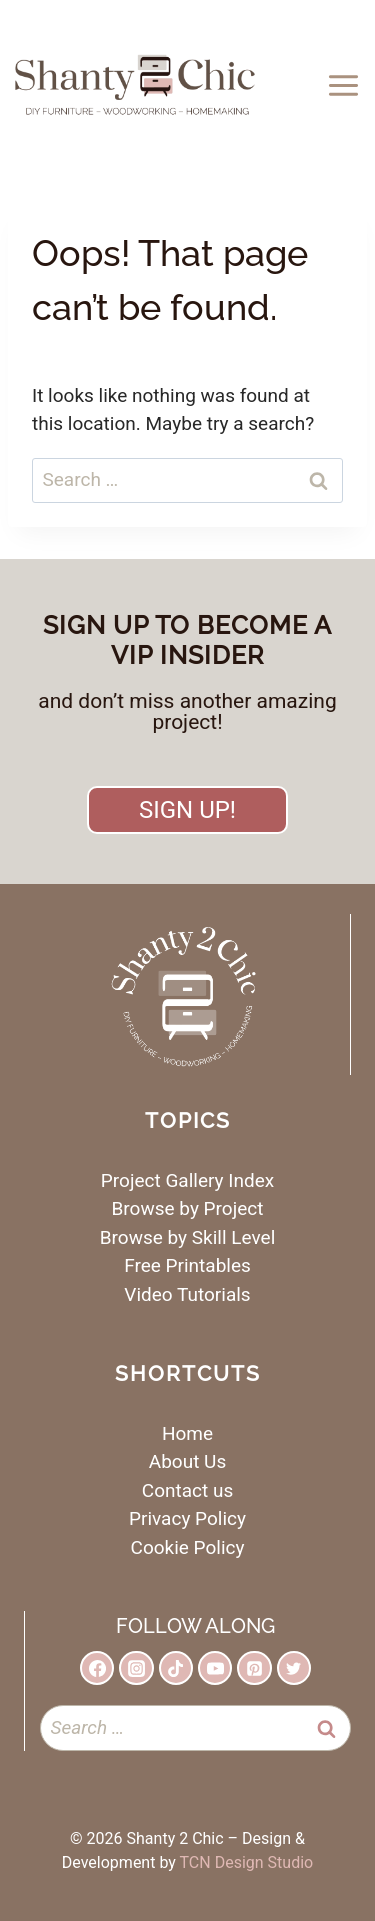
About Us (187, 1461)
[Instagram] (136, 1668)
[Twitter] (294, 1668)
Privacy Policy (187, 1518)
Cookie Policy (188, 1547)
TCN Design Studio (247, 1862)
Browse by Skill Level (188, 1237)
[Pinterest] (254, 1668)
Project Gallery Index (187, 1180)
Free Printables (187, 1265)
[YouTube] (215, 1668)
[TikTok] (176, 1668)
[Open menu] (346, 85)
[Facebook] (97, 1668)
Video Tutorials (187, 1294)
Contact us (187, 1490)
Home (187, 1433)
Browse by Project (188, 1208)
